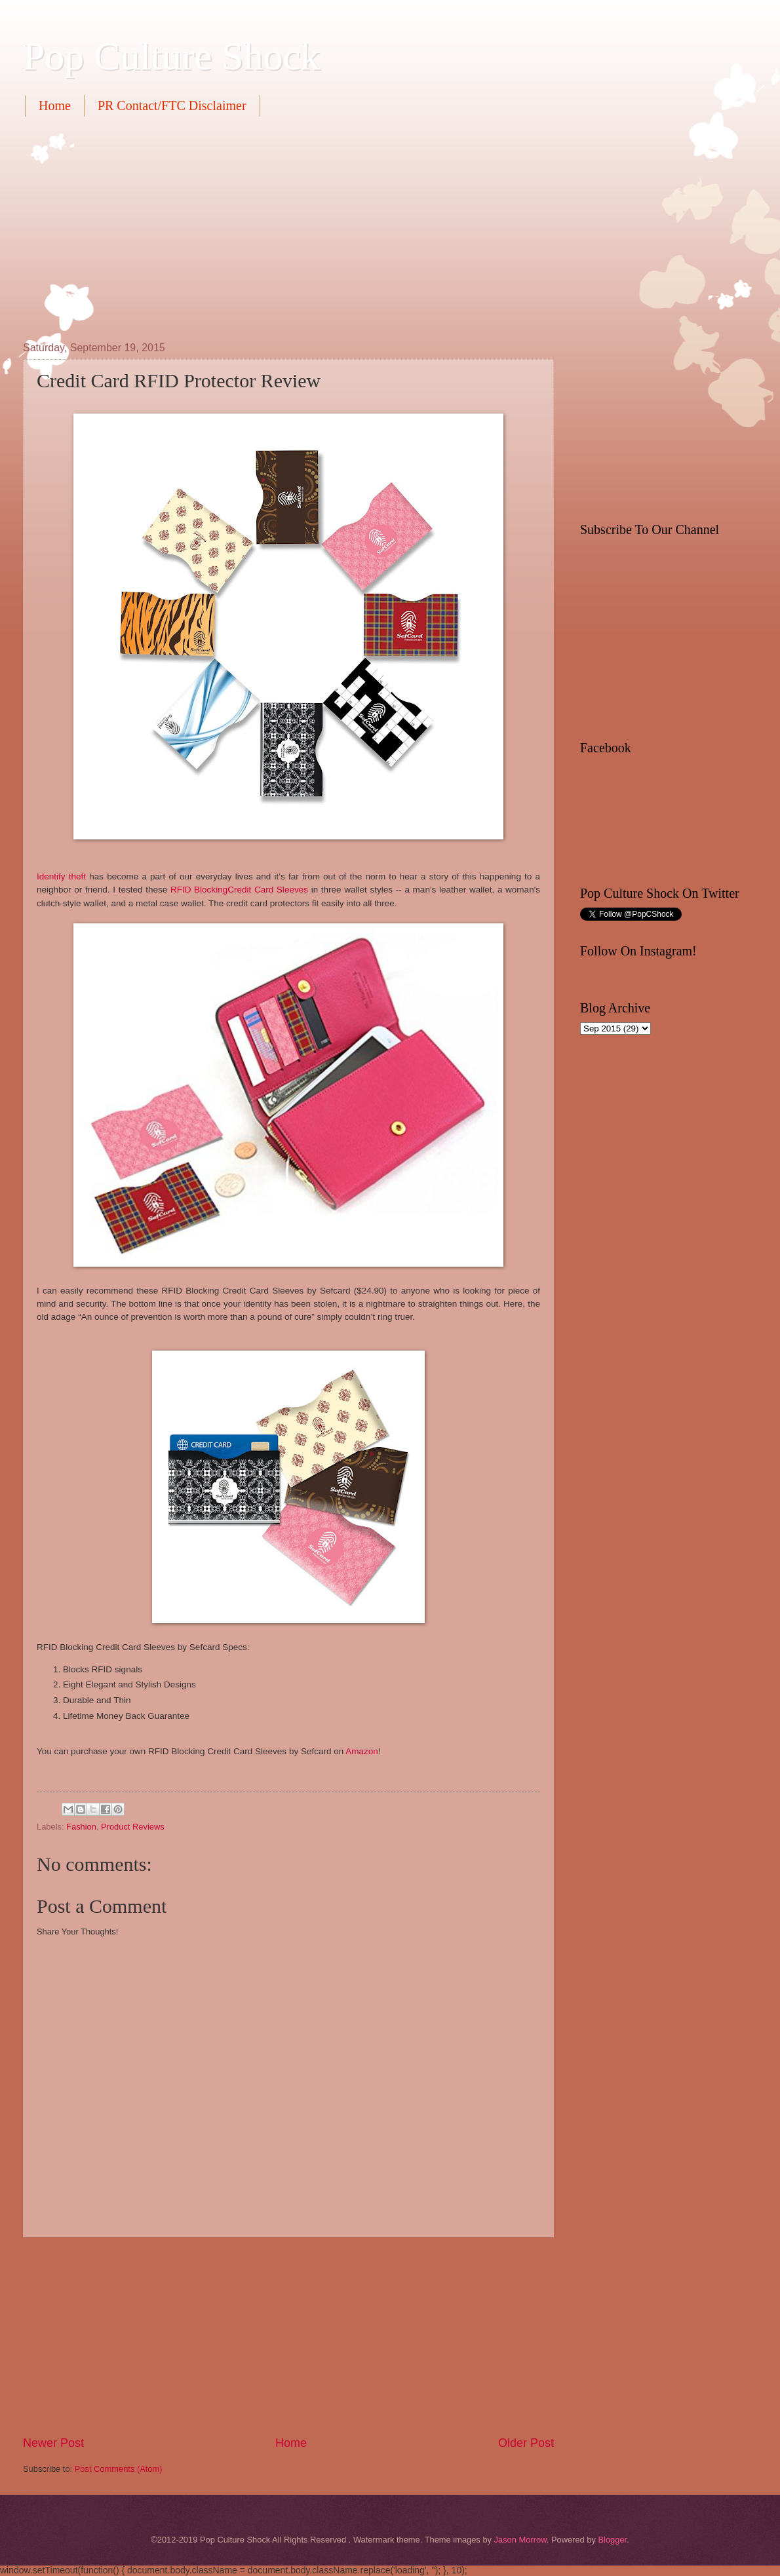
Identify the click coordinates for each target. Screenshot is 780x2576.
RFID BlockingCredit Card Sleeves (239, 889)
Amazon (361, 1751)
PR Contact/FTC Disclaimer (172, 105)
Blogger (612, 2540)
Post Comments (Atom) (119, 2469)
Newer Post (53, 2443)
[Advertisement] (260, 227)
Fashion (81, 1827)
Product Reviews (133, 1827)
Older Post (526, 2443)
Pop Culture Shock (171, 56)
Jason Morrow (520, 2540)
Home (55, 105)
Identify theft (61, 876)
